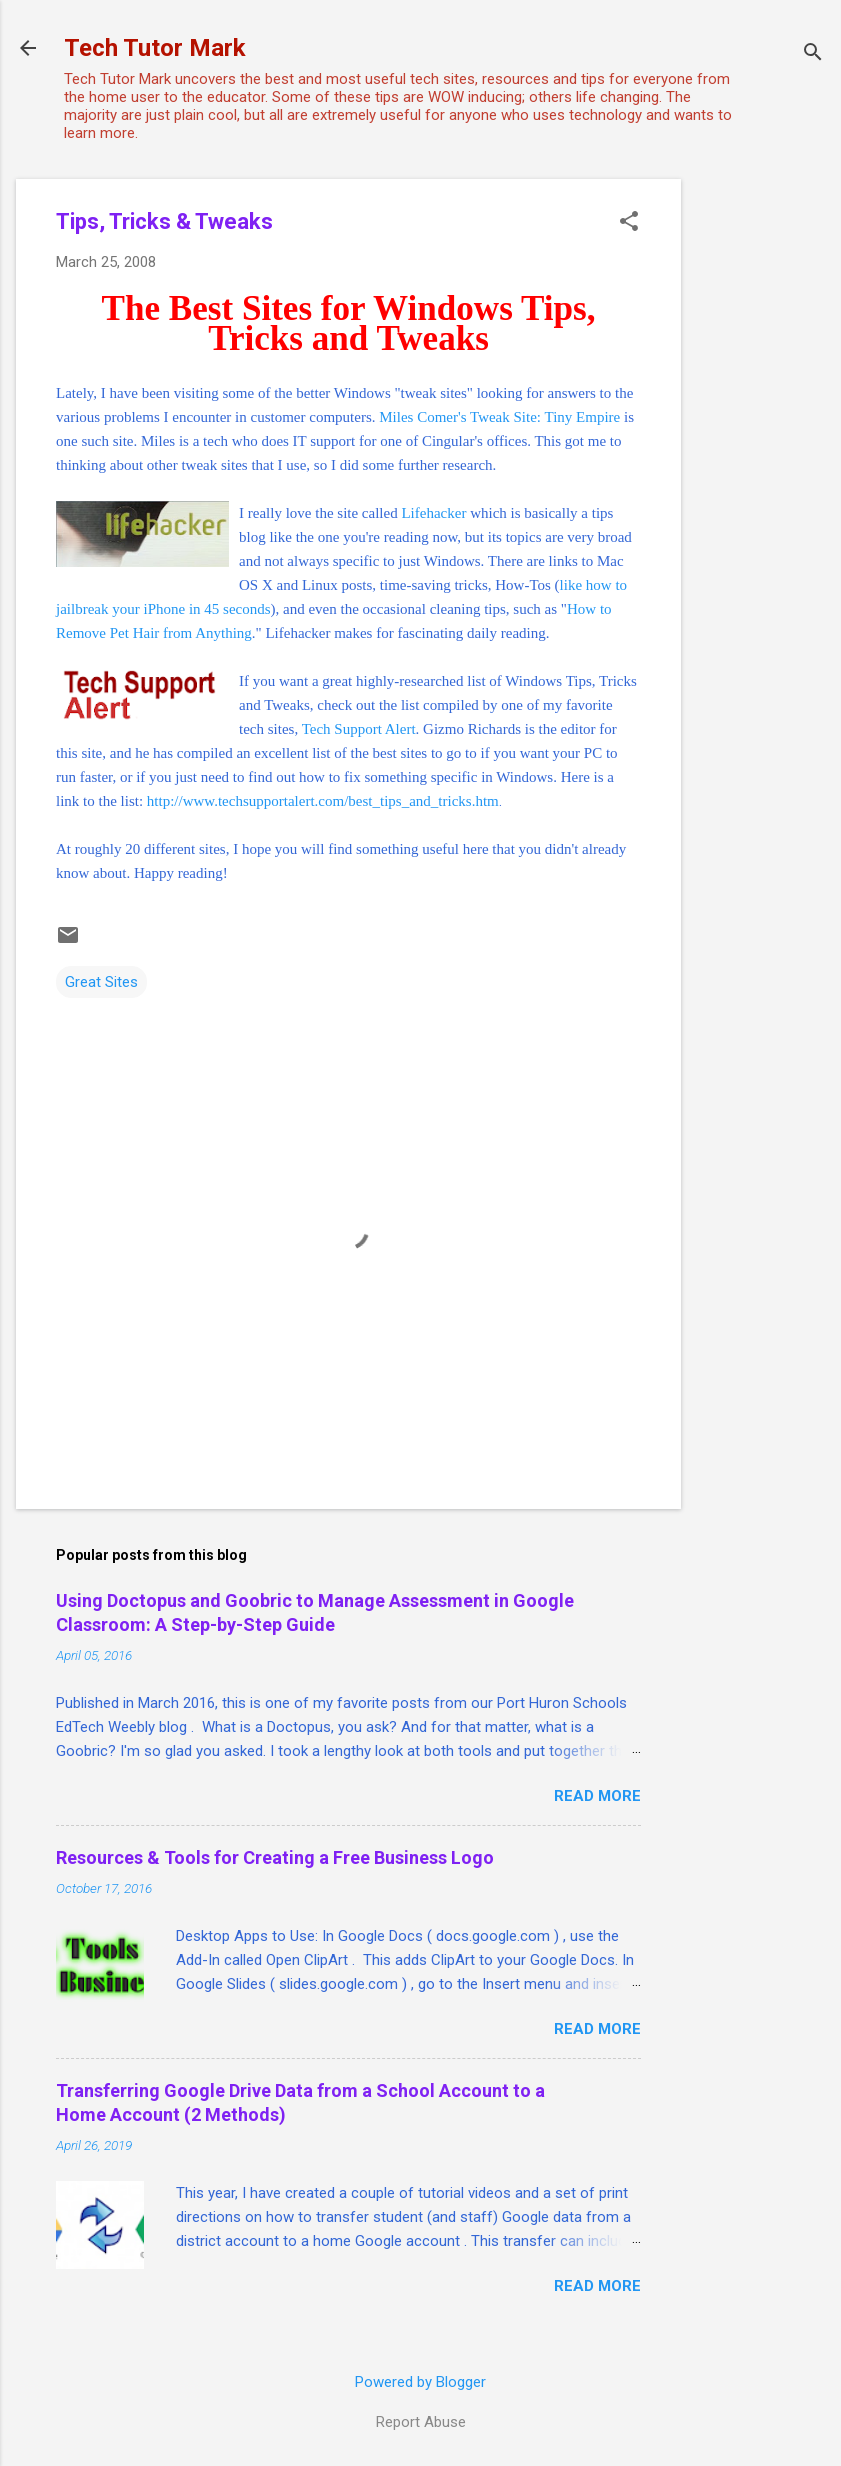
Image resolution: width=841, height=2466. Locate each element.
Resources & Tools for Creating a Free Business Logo (275, 1857)
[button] (629, 223)
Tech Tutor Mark (155, 48)
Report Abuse (421, 2422)
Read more (597, 1796)
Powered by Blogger (420, 2382)
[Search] (813, 54)
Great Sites (101, 982)
